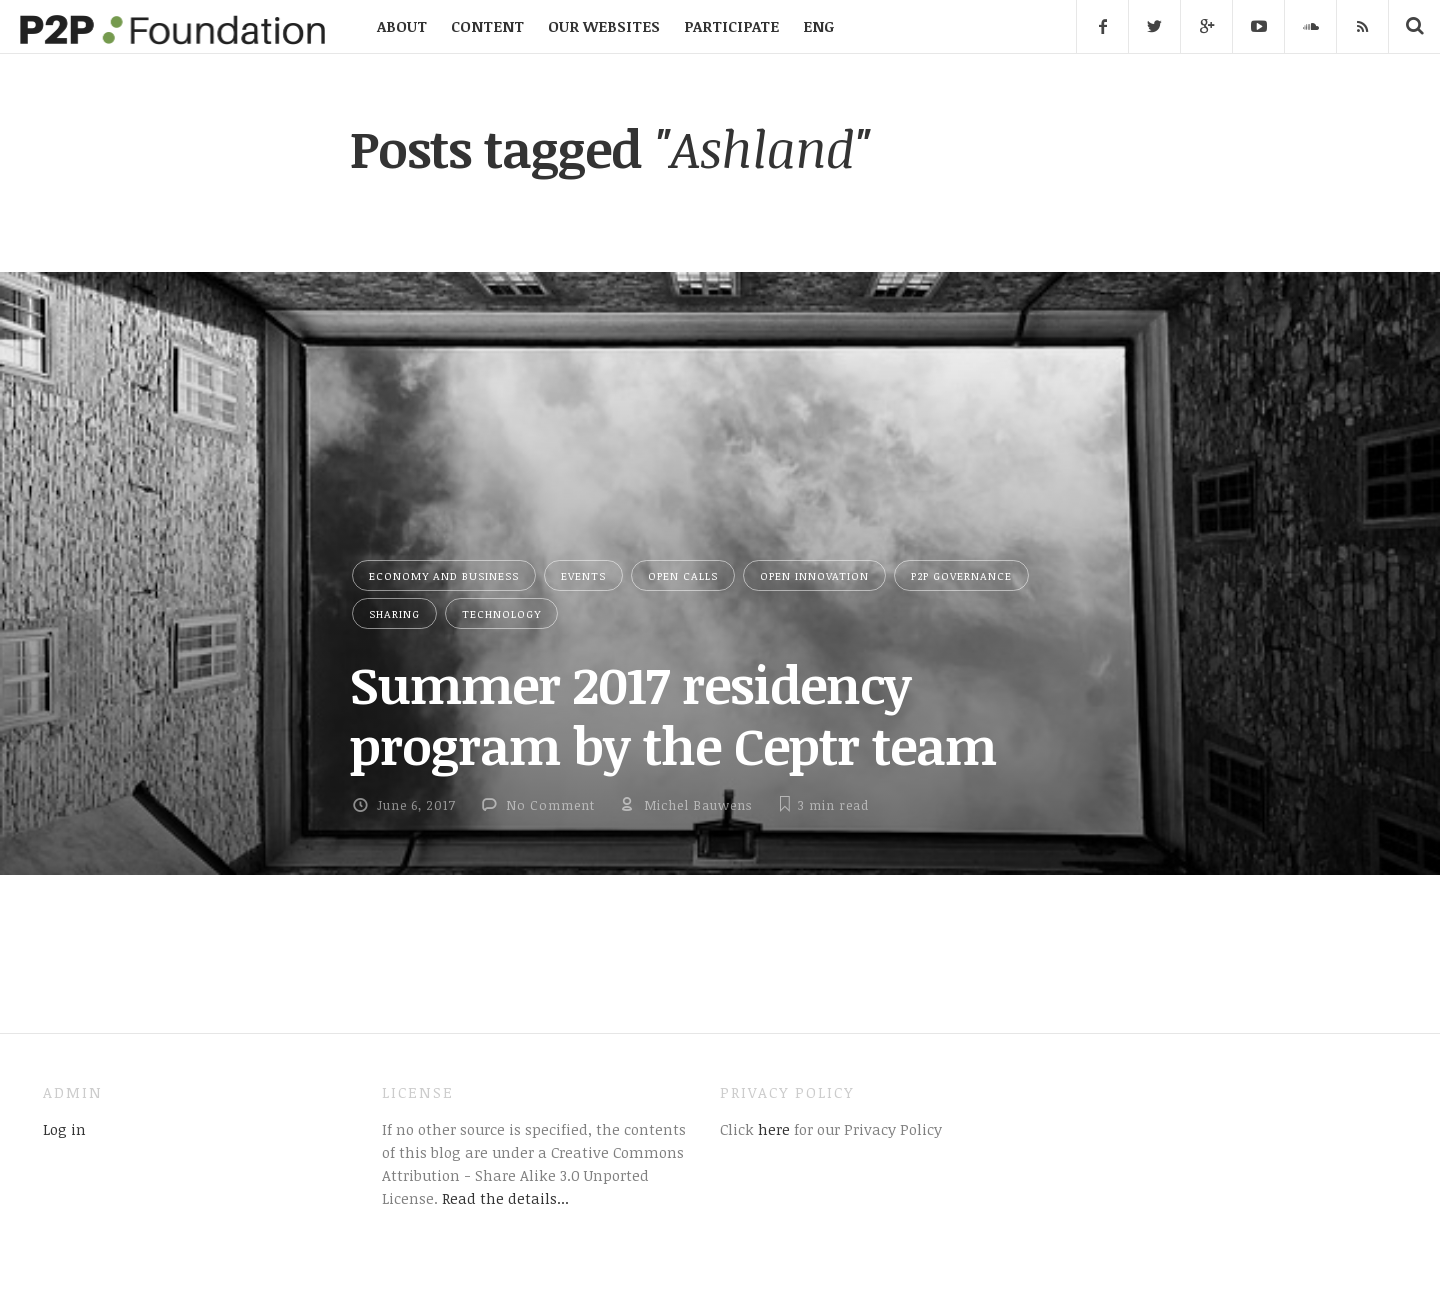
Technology (501, 613)
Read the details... (505, 1198)
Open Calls (683, 575)
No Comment (550, 805)
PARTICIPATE (731, 26)
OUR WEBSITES (604, 26)
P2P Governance (961, 575)
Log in (64, 1129)
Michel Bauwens (698, 805)
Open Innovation (814, 575)
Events (583, 575)
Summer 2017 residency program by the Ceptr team (673, 714)
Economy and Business (444, 575)
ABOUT (402, 26)
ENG (818, 26)
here (772, 1129)
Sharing (394, 613)
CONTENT (487, 26)
